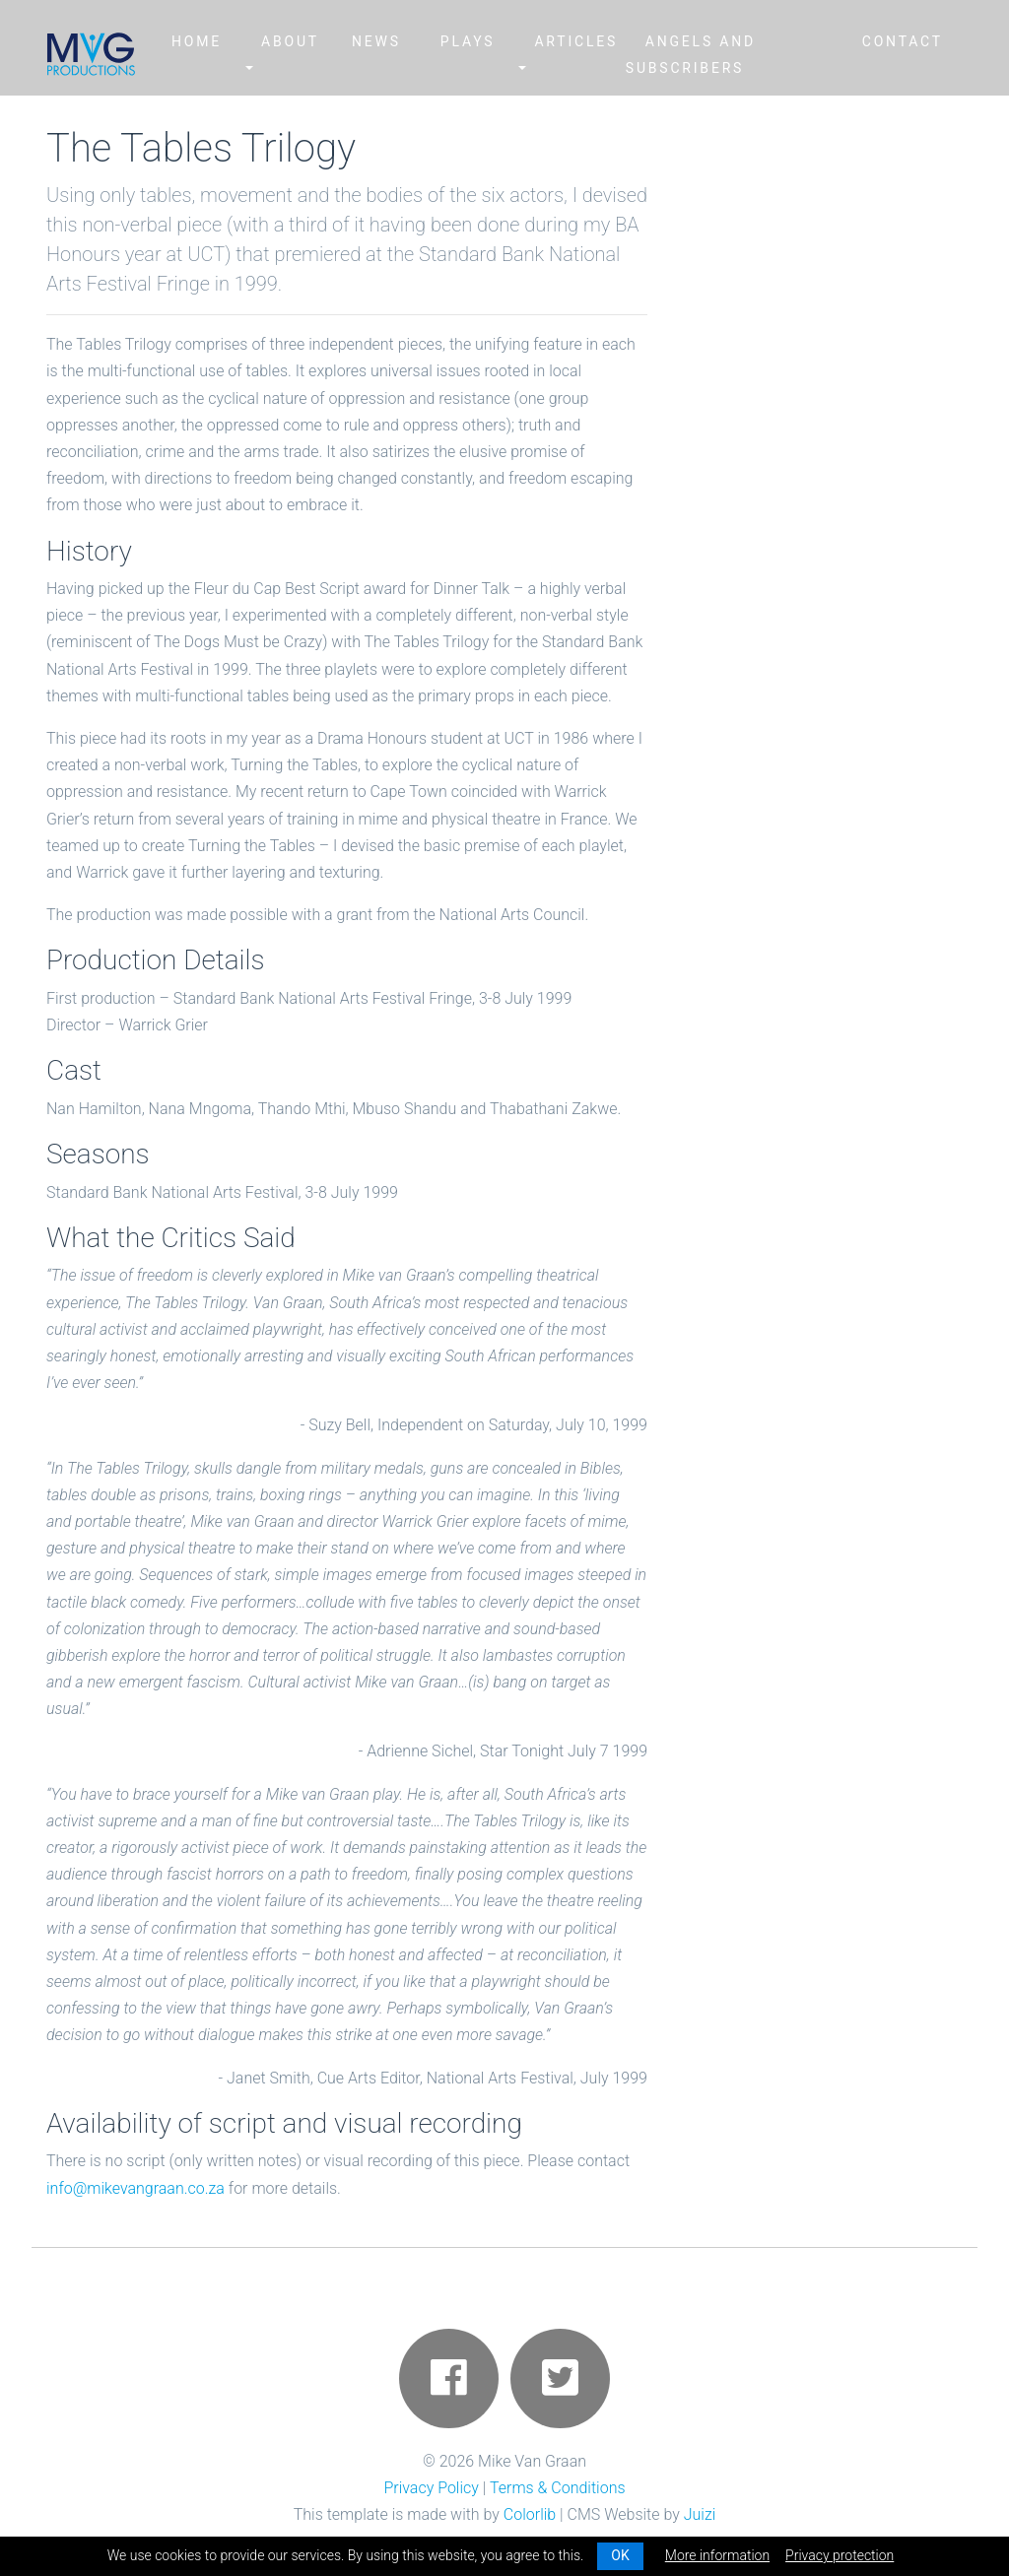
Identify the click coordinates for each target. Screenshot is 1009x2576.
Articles (576, 41)
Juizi (700, 2514)
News (376, 41)
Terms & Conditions (558, 2487)
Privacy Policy (430, 2487)
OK (620, 2555)
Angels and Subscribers (691, 54)
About (290, 41)
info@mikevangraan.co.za (135, 2188)
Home (196, 41)
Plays (468, 41)
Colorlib (530, 2514)
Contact (902, 41)
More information (717, 2555)
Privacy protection (839, 2555)
